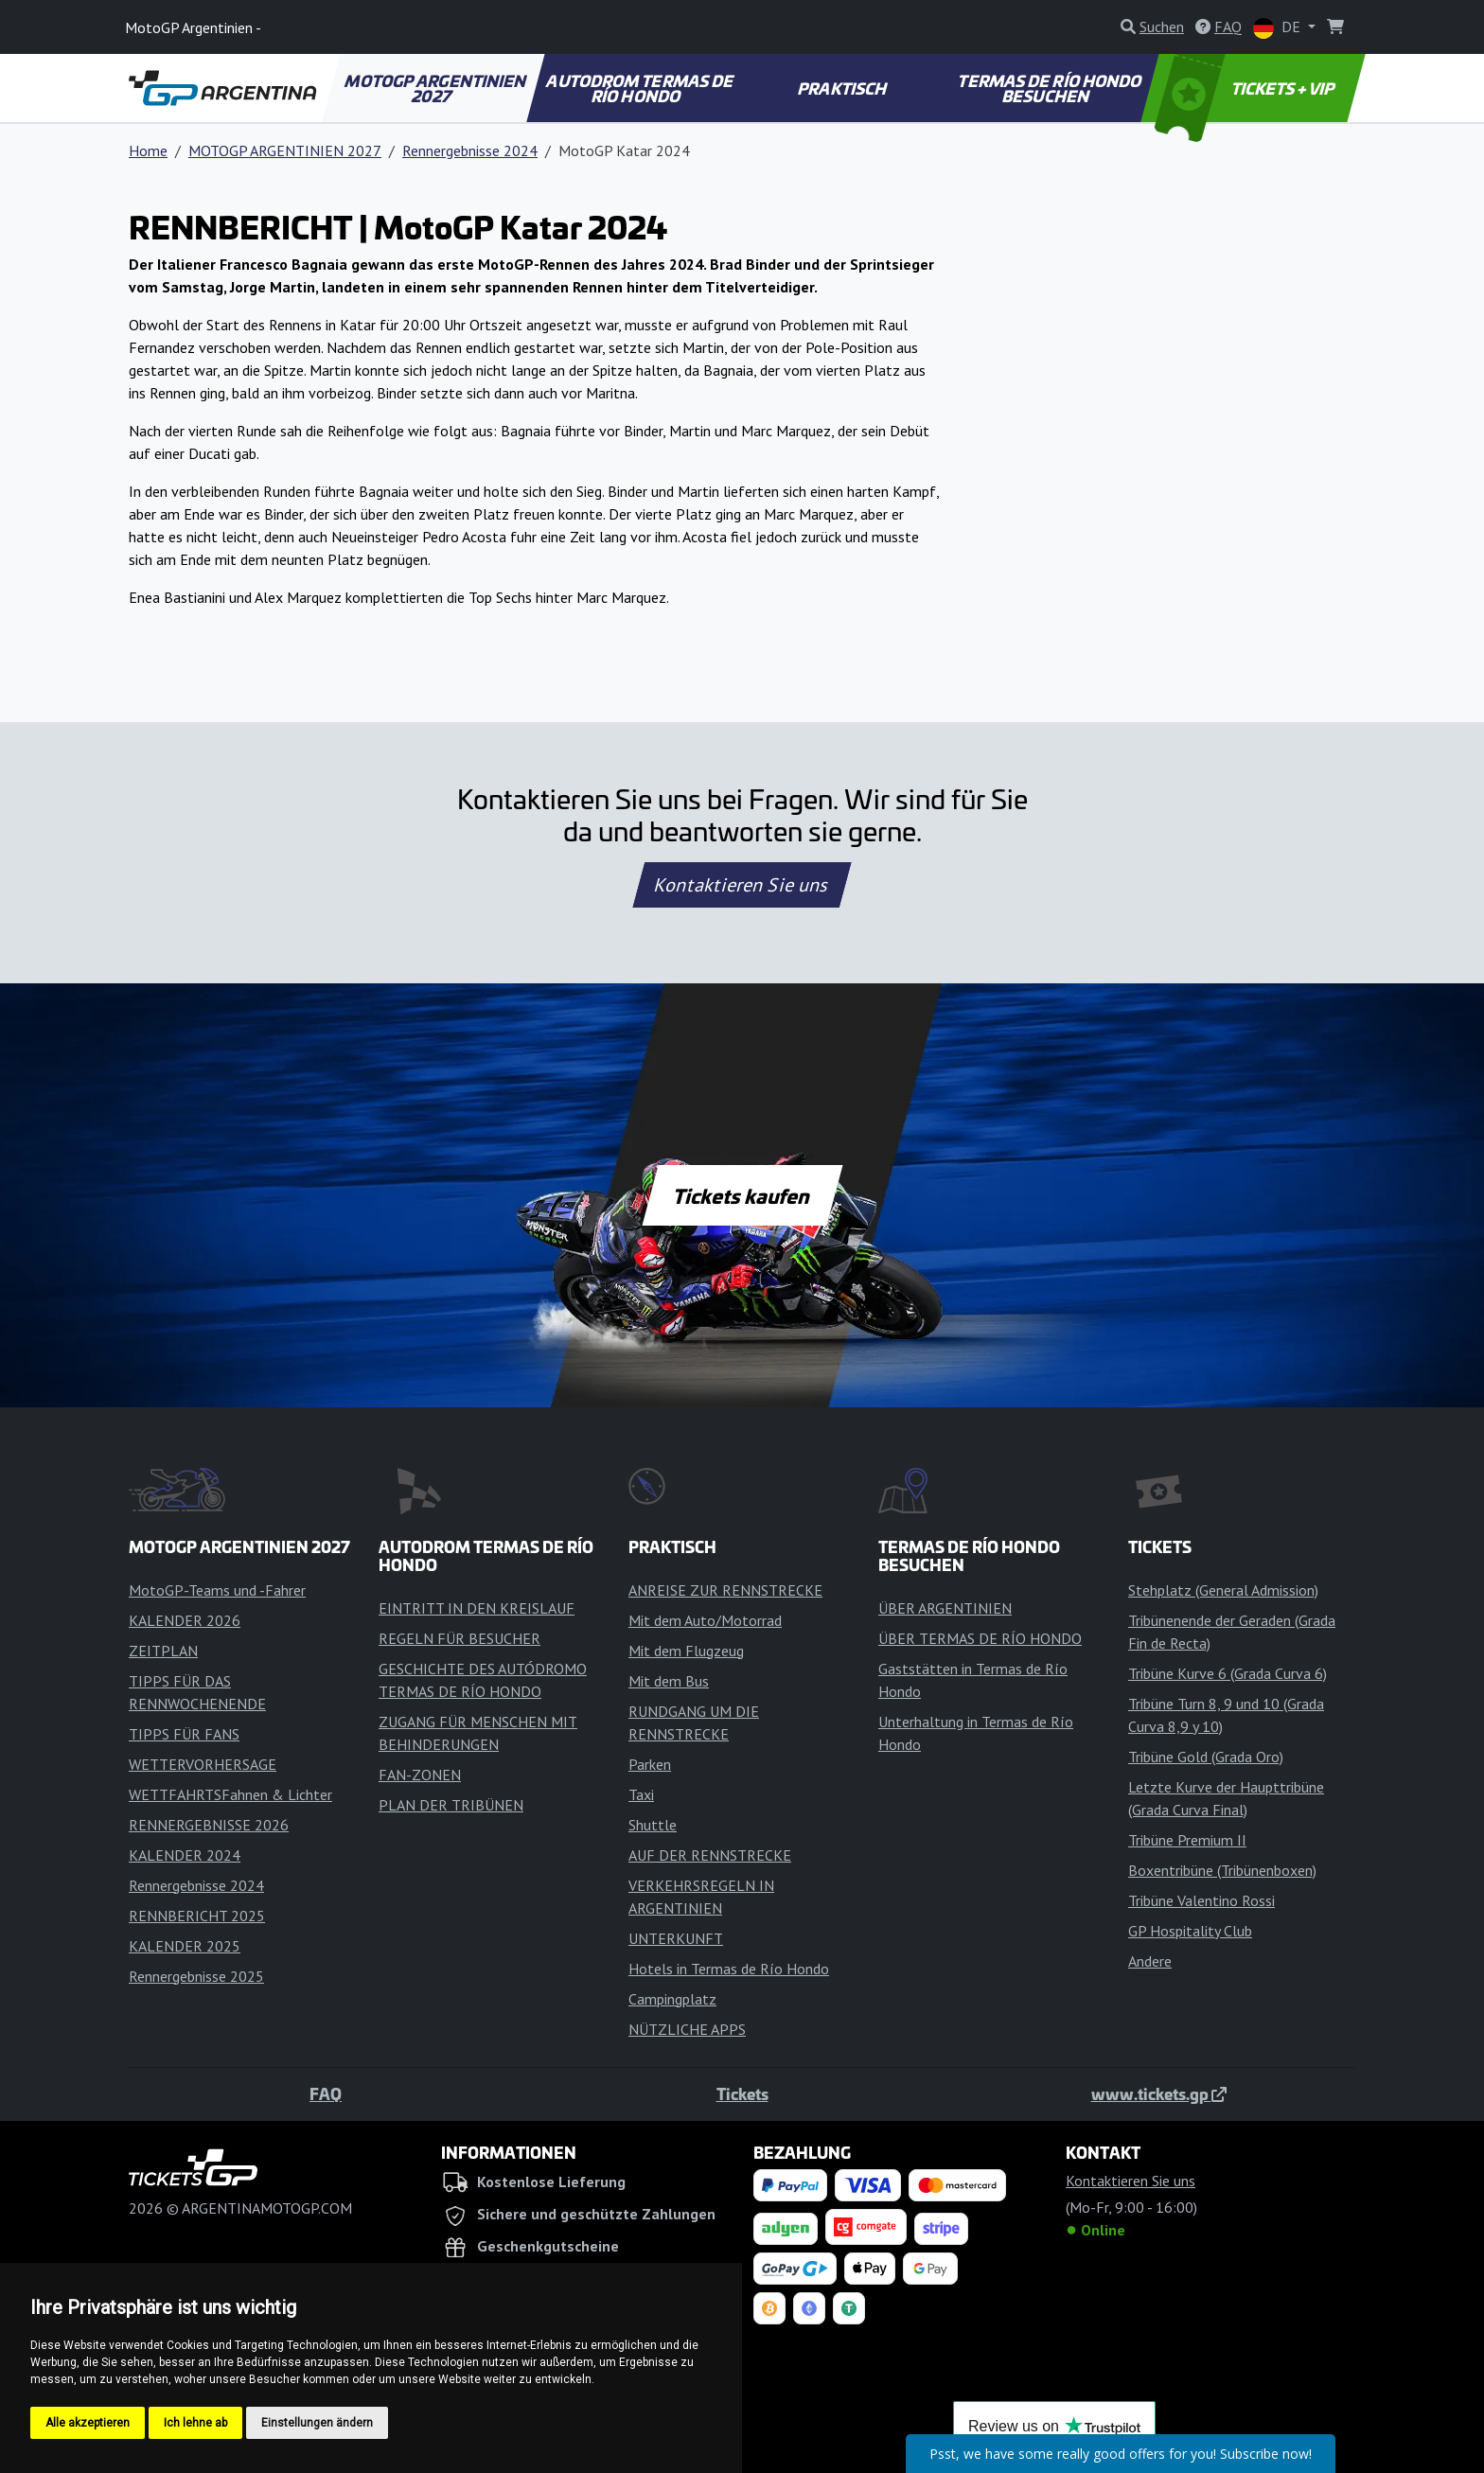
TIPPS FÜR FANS (184, 1733)
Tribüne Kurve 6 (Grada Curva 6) (1227, 1673)
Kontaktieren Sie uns (742, 885)
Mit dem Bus (668, 1680)
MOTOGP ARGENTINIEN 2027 (436, 88)
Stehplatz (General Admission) (1223, 1590)
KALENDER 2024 (184, 1855)
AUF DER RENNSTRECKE (709, 1855)
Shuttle (652, 1824)
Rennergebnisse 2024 (470, 150)
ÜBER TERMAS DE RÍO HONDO (980, 1638)
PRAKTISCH (843, 88)
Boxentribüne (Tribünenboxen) (1222, 1870)
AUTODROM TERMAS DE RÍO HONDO (640, 88)
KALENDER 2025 (184, 1945)
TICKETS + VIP (1246, 88)
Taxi (641, 1794)
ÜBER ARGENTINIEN (945, 1608)
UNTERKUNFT (675, 1938)
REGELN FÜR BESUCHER (459, 1638)
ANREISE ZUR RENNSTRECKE (725, 1590)
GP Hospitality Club (1190, 1930)
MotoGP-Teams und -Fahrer (217, 1590)
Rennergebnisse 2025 (196, 1976)
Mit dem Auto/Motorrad (705, 1620)
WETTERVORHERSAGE (202, 1764)
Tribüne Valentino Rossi (1201, 1900)
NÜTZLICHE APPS (687, 2029)
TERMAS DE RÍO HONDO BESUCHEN (1050, 88)
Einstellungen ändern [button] (317, 2422)
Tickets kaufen (742, 1195)
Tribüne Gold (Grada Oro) (1205, 1756)
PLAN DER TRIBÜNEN (451, 1804)
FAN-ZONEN (420, 1774)
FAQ (325, 2093)
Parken (649, 1764)
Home (148, 150)
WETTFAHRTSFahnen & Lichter (230, 1794)
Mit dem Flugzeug (686, 1650)
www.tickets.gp (1159, 2093)
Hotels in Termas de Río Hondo (728, 1968)
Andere (1150, 1961)
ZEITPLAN (163, 1650)
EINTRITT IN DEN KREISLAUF (476, 1608)
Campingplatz (672, 1998)
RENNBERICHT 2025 (197, 1915)
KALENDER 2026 (184, 1620)
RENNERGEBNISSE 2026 (209, 1824)
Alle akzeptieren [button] (87, 2422)
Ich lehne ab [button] (195, 2422)
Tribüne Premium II (1187, 1839)
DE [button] (1278, 28)
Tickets (742, 2093)
